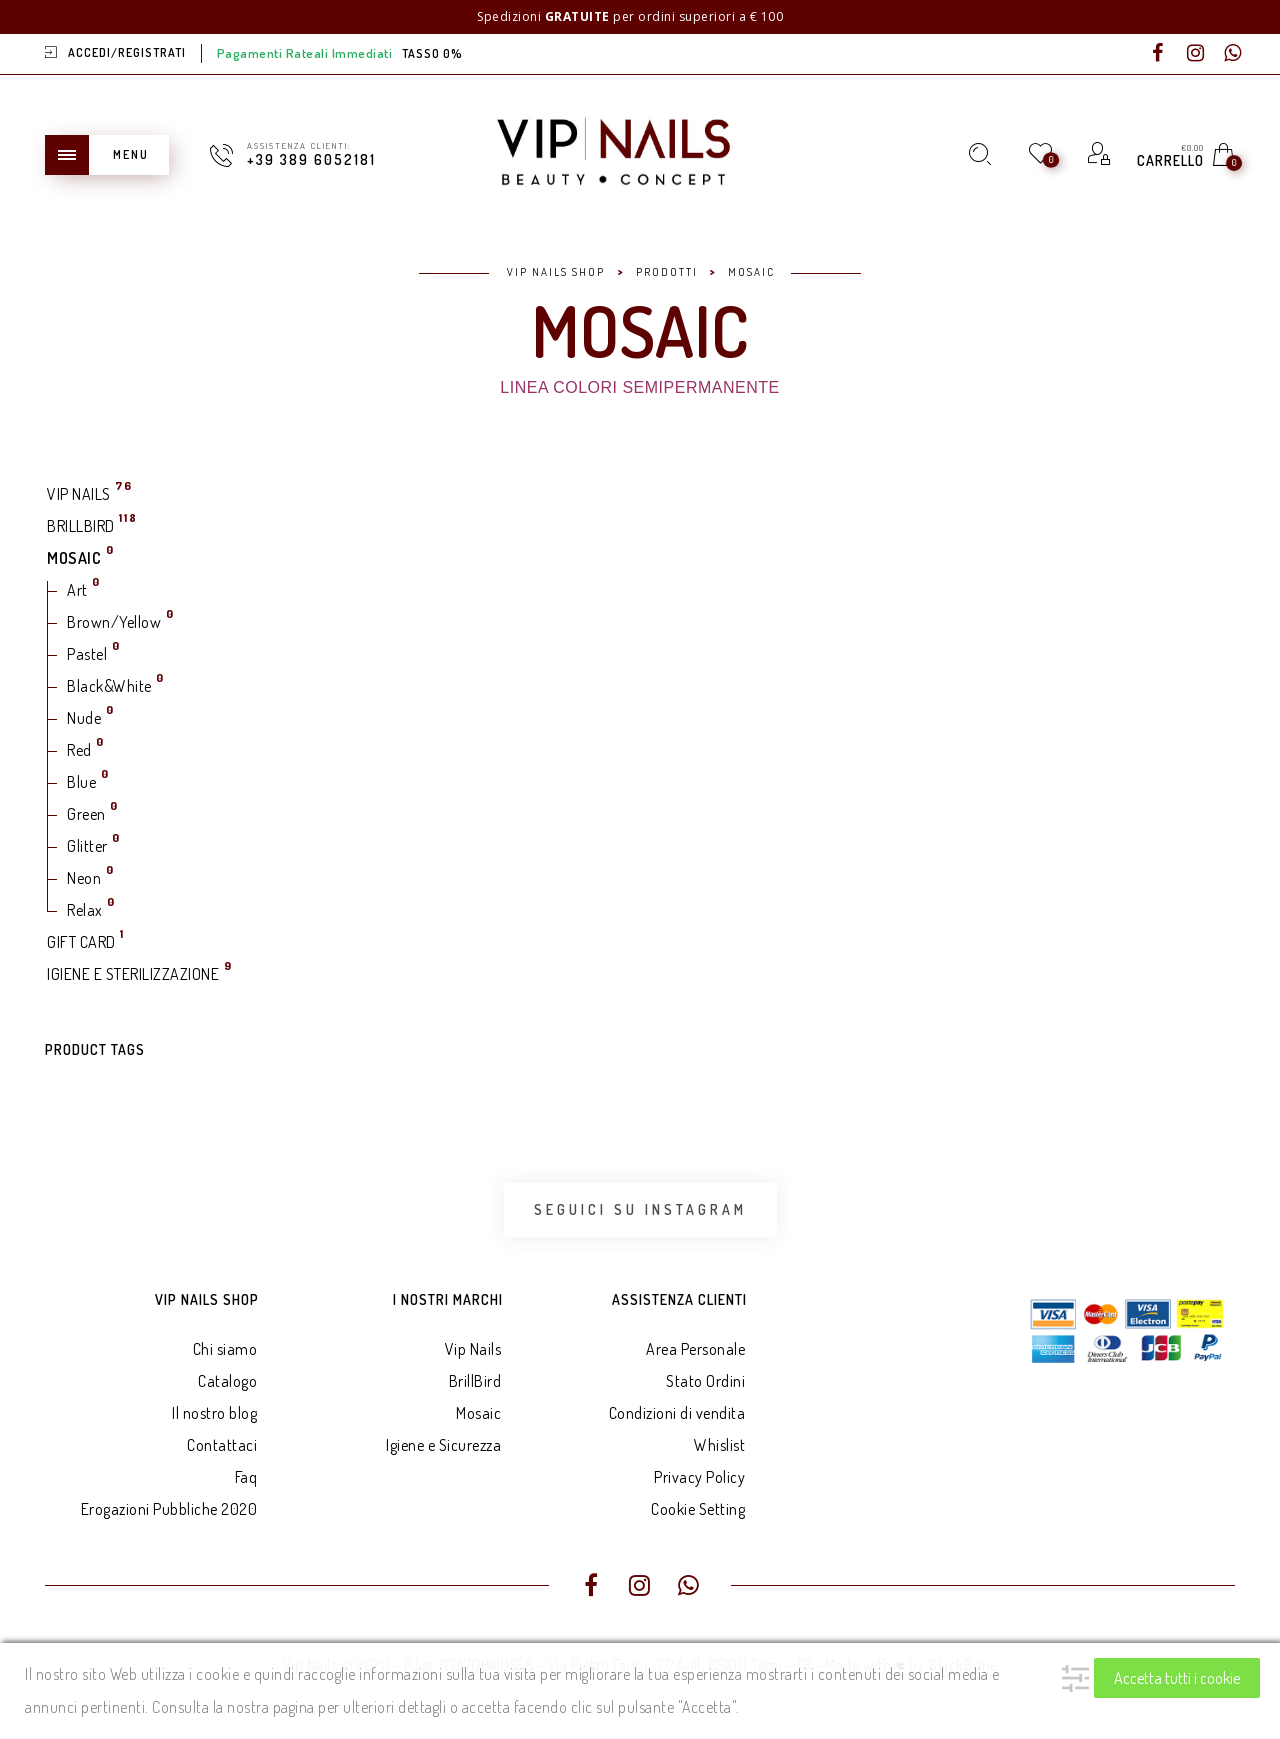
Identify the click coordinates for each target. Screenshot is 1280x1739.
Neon (84, 878)
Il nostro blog (214, 1413)
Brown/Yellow (114, 622)
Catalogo (227, 1381)
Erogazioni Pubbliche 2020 (169, 1509)
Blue (81, 782)
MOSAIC (74, 558)
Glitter (87, 846)
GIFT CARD (81, 942)
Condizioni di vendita (677, 1413)
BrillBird (475, 1381)
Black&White (109, 686)
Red (79, 750)
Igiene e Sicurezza (443, 1445)
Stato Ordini (705, 1381)
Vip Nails (473, 1349)
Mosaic (478, 1413)
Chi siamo (225, 1349)
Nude (84, 718)
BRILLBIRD (81, 526)
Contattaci (222, 1445)
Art (77, 590)
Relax (85, 910)
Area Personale (695, 1349)
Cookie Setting (698, 1509)
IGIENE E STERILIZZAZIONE (133, 974)
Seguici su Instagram (640, 1209)
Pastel (87, 654)
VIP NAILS (79, 494)
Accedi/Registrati (127, 52)
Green (86, 814)
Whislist (719, 1445)
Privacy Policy (699, 1477)
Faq (246, 1477)
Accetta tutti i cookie (1177, 1678)
